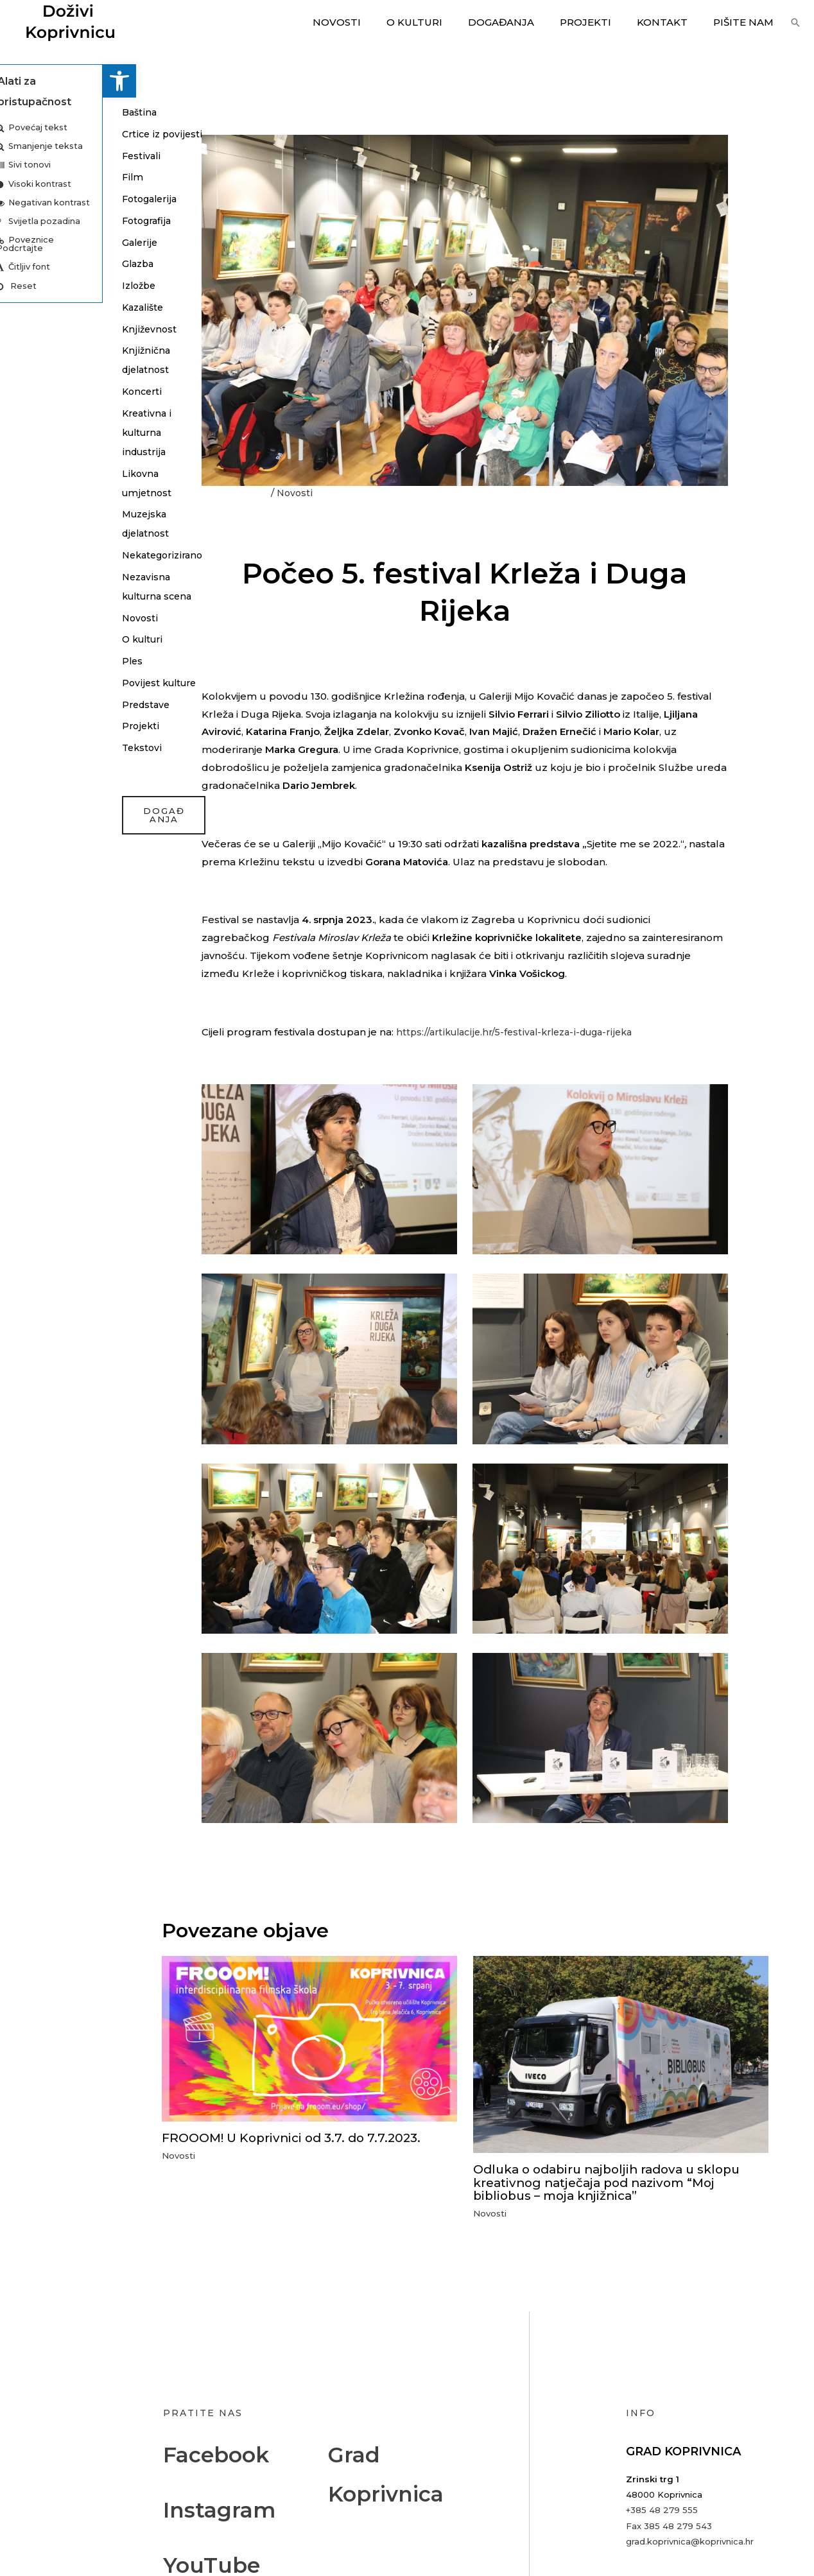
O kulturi (443, 22)
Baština (37, 112)
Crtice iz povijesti (60, 134)
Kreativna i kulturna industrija (45, 432)
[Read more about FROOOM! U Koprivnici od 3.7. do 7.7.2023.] (309, 2038)
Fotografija (46, 220)
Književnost (47, 329)
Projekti (601, 22)
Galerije (37, 242)
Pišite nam (746, 22)
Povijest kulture (58, 702)
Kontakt (671, 22)
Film (30, 177)
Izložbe (37, 285)
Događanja (523, 22)
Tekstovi (40, 767)
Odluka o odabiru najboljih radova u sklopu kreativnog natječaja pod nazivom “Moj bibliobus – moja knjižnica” (615, 2181)
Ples (30, 680)
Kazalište (41, 307)
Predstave (45, 724)
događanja (61, 835)
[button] (16, 81)
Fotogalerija (49, 199)
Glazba (36, 263)
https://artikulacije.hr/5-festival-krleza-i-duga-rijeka (522, 1032)
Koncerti (40, 391)
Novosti (372, 22)
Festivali (39, 156)
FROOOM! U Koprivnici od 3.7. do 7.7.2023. (297, 2137)
